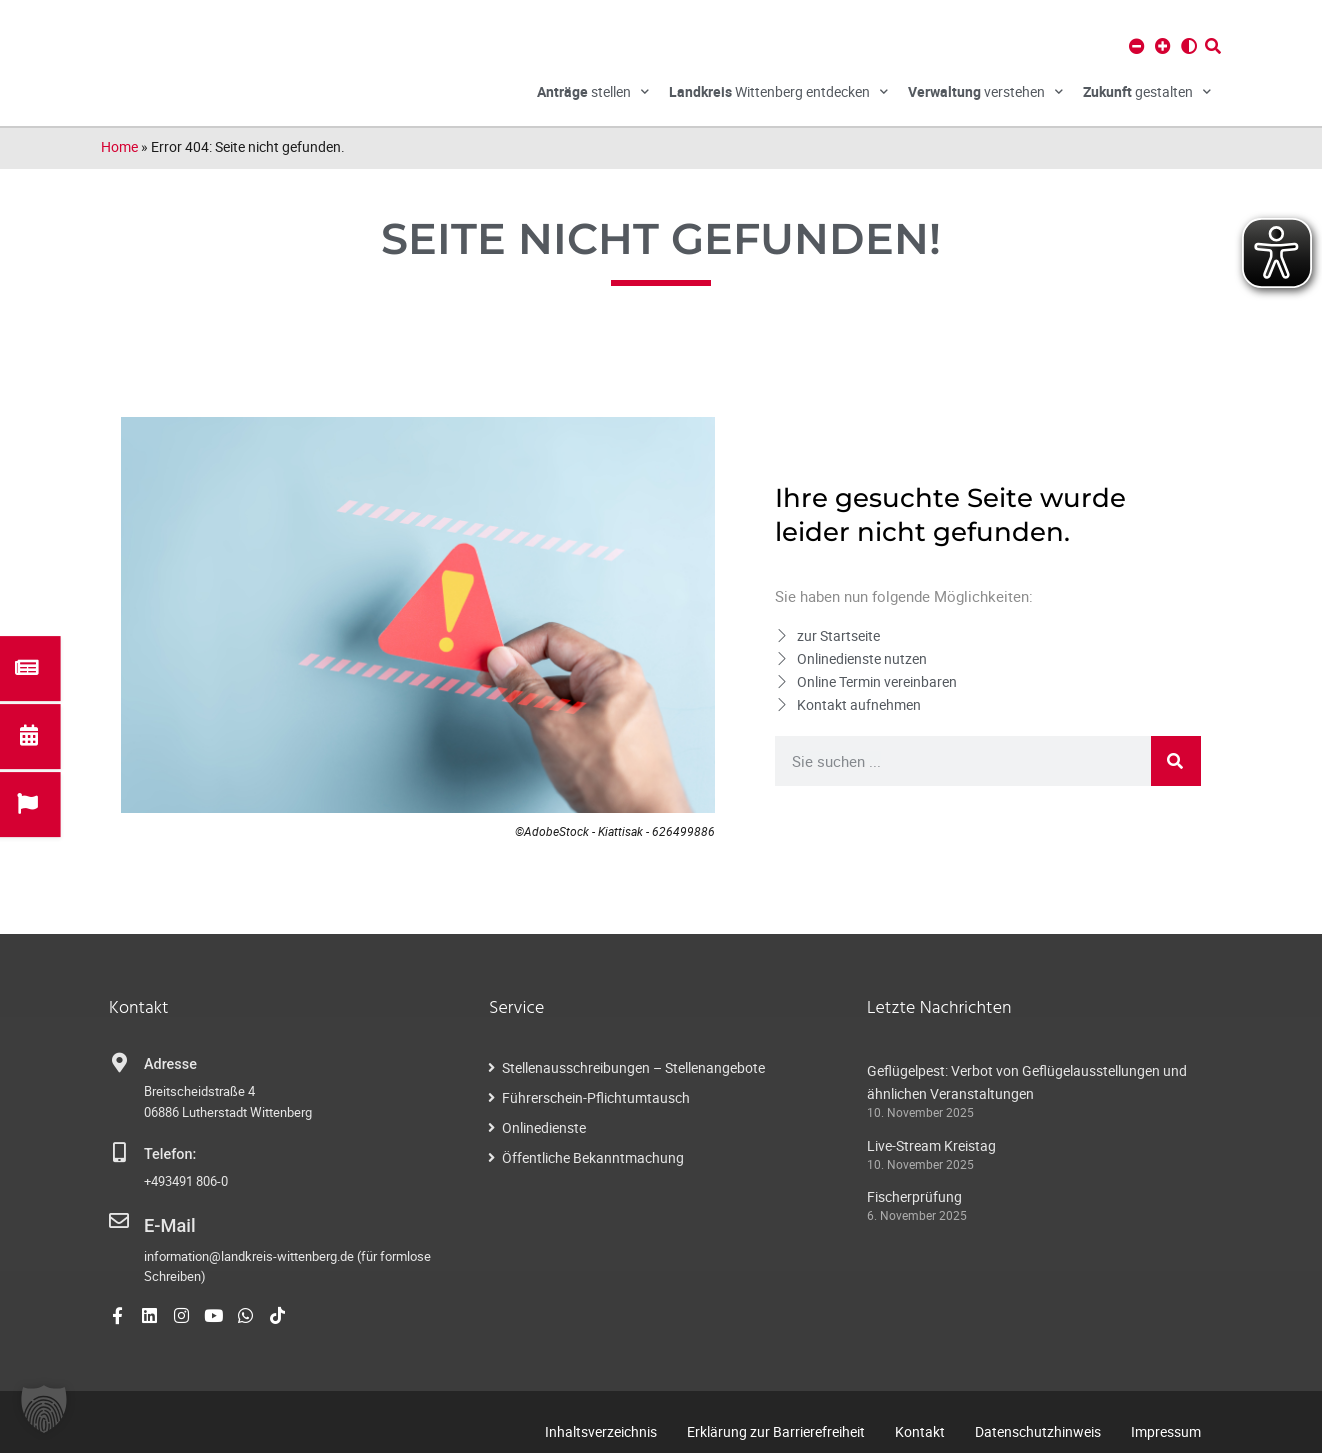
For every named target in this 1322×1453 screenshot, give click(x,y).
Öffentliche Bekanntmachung (593, 1157)
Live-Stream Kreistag (931, 1145)
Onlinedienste (544, 1127)
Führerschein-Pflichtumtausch (596, 1097)
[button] (44, 1409)
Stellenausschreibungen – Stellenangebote (633, 1067)
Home (119, 146)
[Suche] (1176, 761)
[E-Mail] (119, 1221)
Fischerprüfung (914, 1196)
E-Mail (164, 1222)
